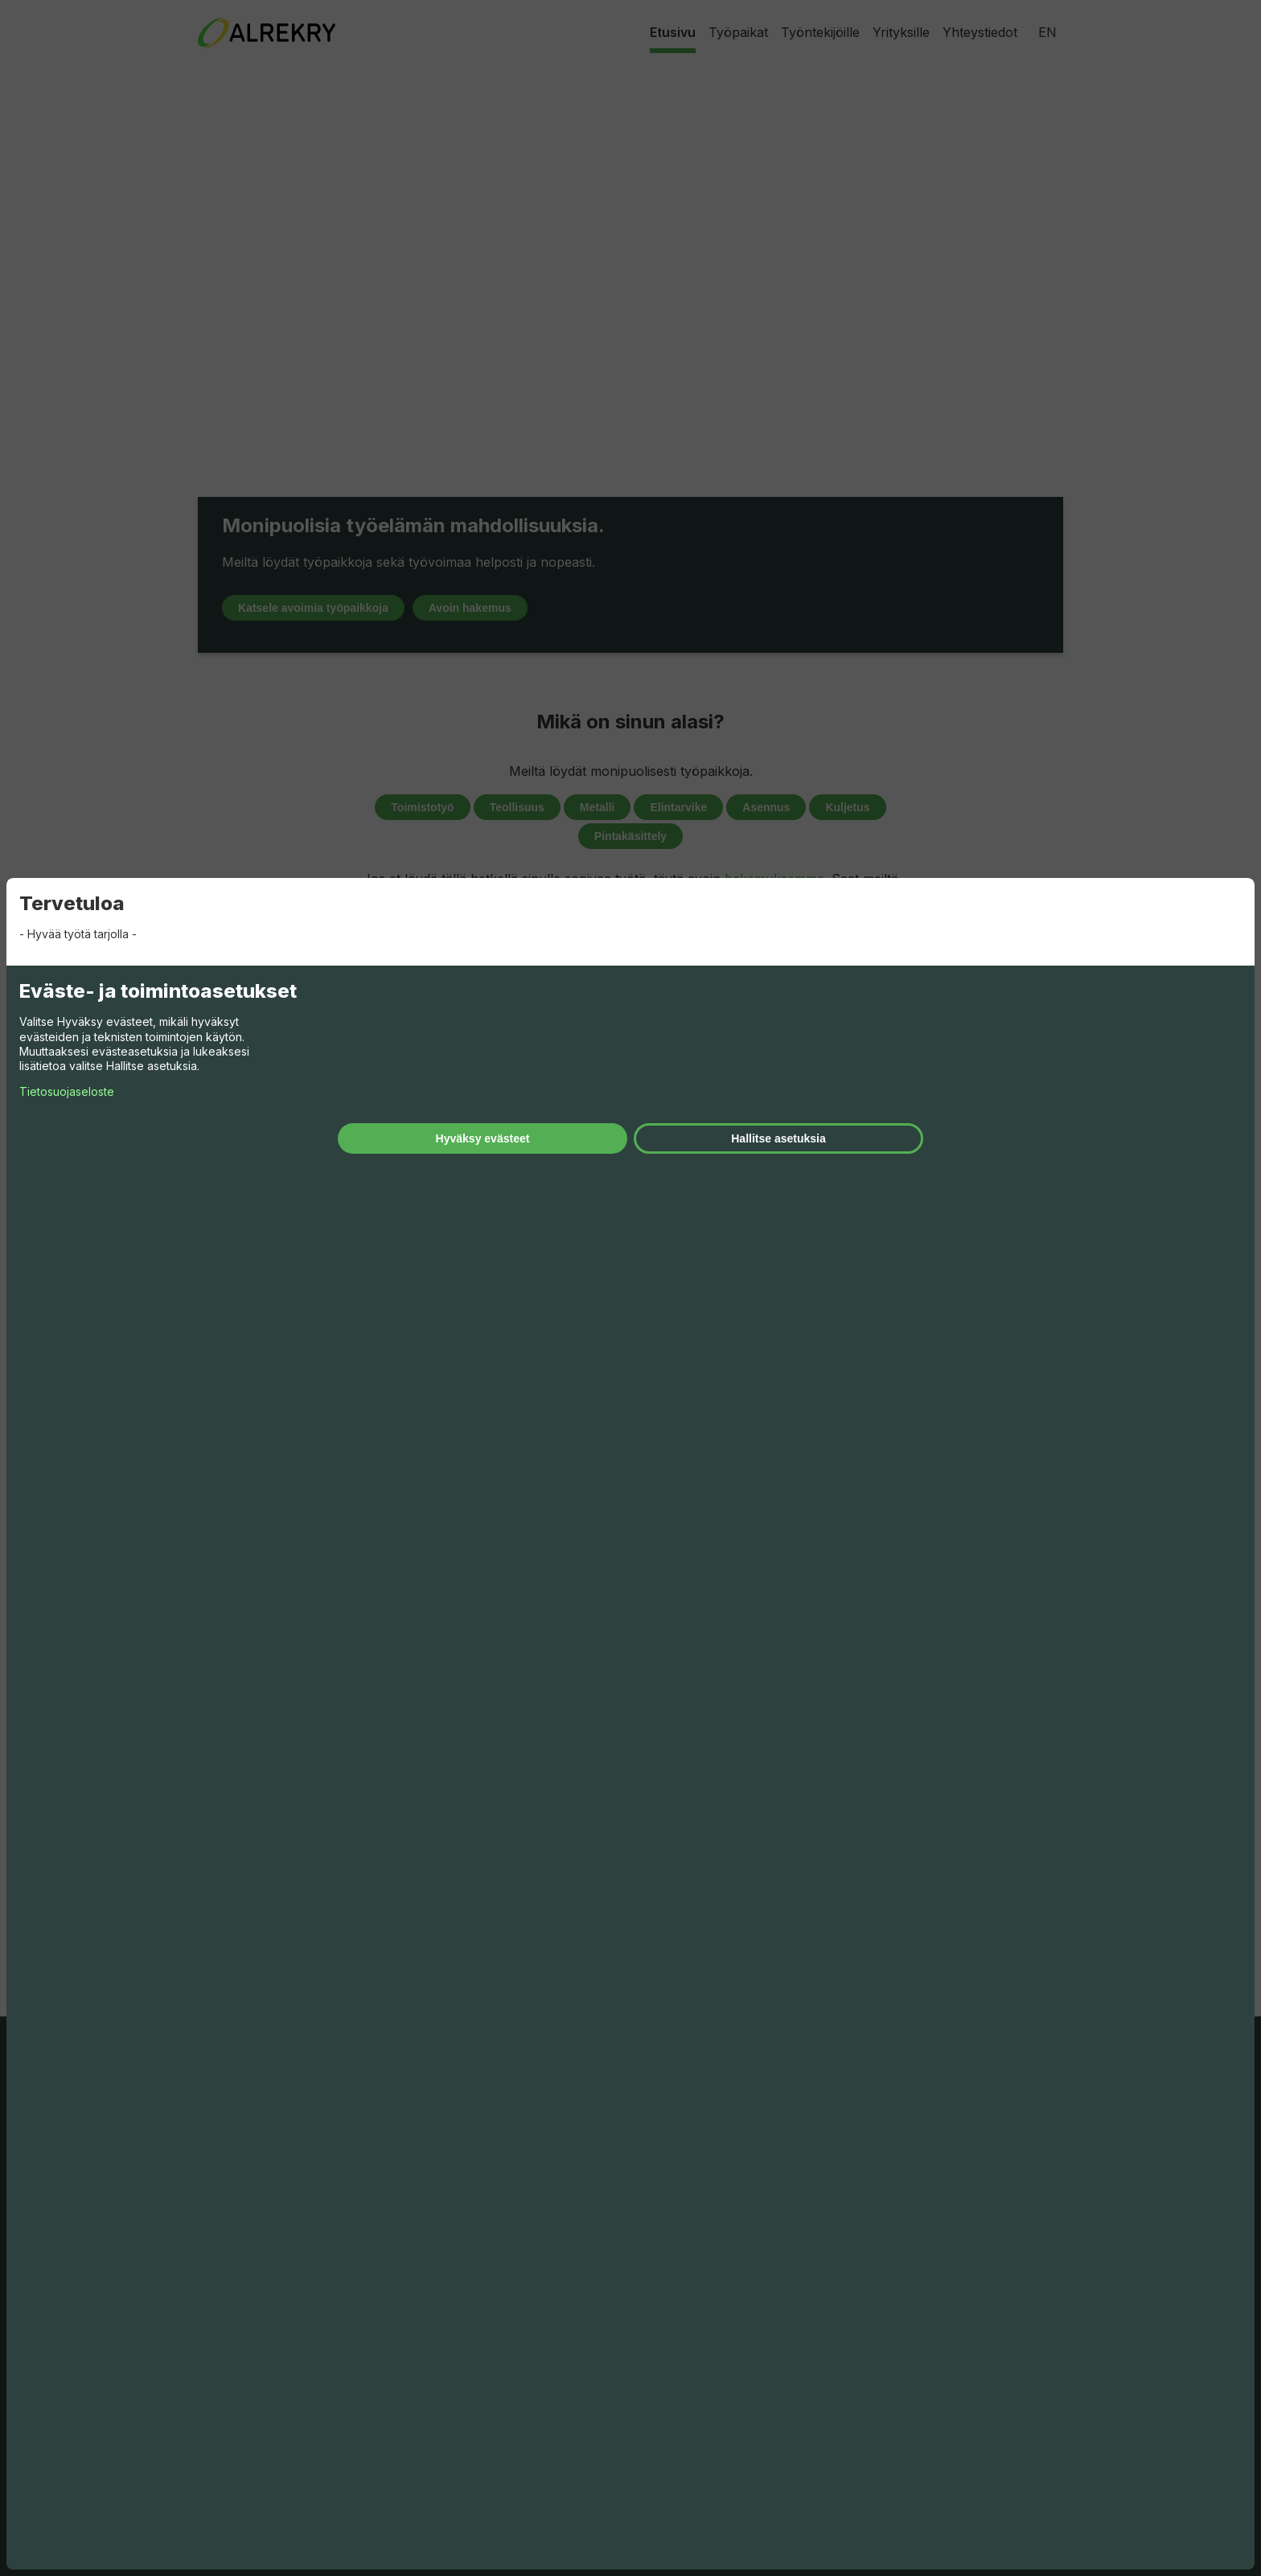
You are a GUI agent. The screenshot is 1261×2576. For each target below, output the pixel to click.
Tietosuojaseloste (66, 1091)
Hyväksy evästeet (483, 1138)
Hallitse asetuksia (778, 1138)
